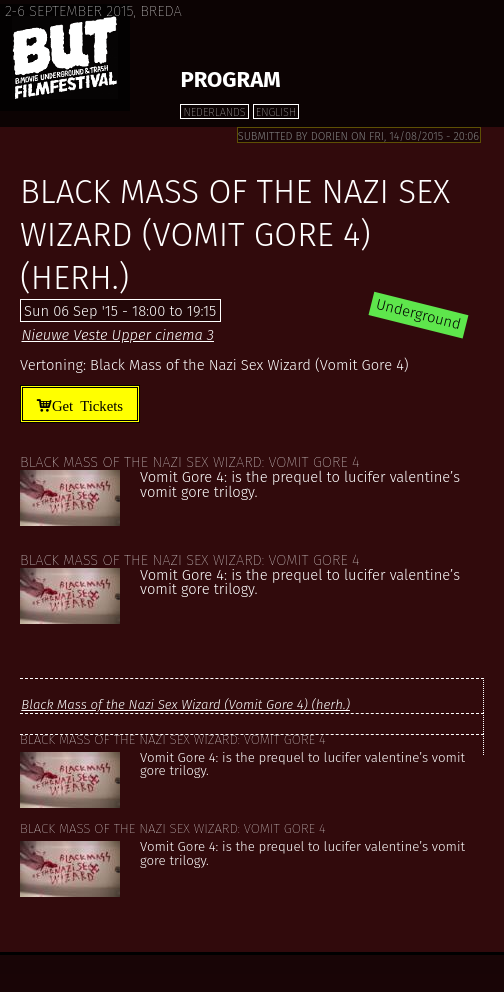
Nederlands (214, 112)
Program (230, 79)
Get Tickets (87, 404)
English (276, 112)
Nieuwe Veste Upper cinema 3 (117, 335)
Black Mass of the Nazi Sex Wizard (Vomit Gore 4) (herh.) (185, 705)
